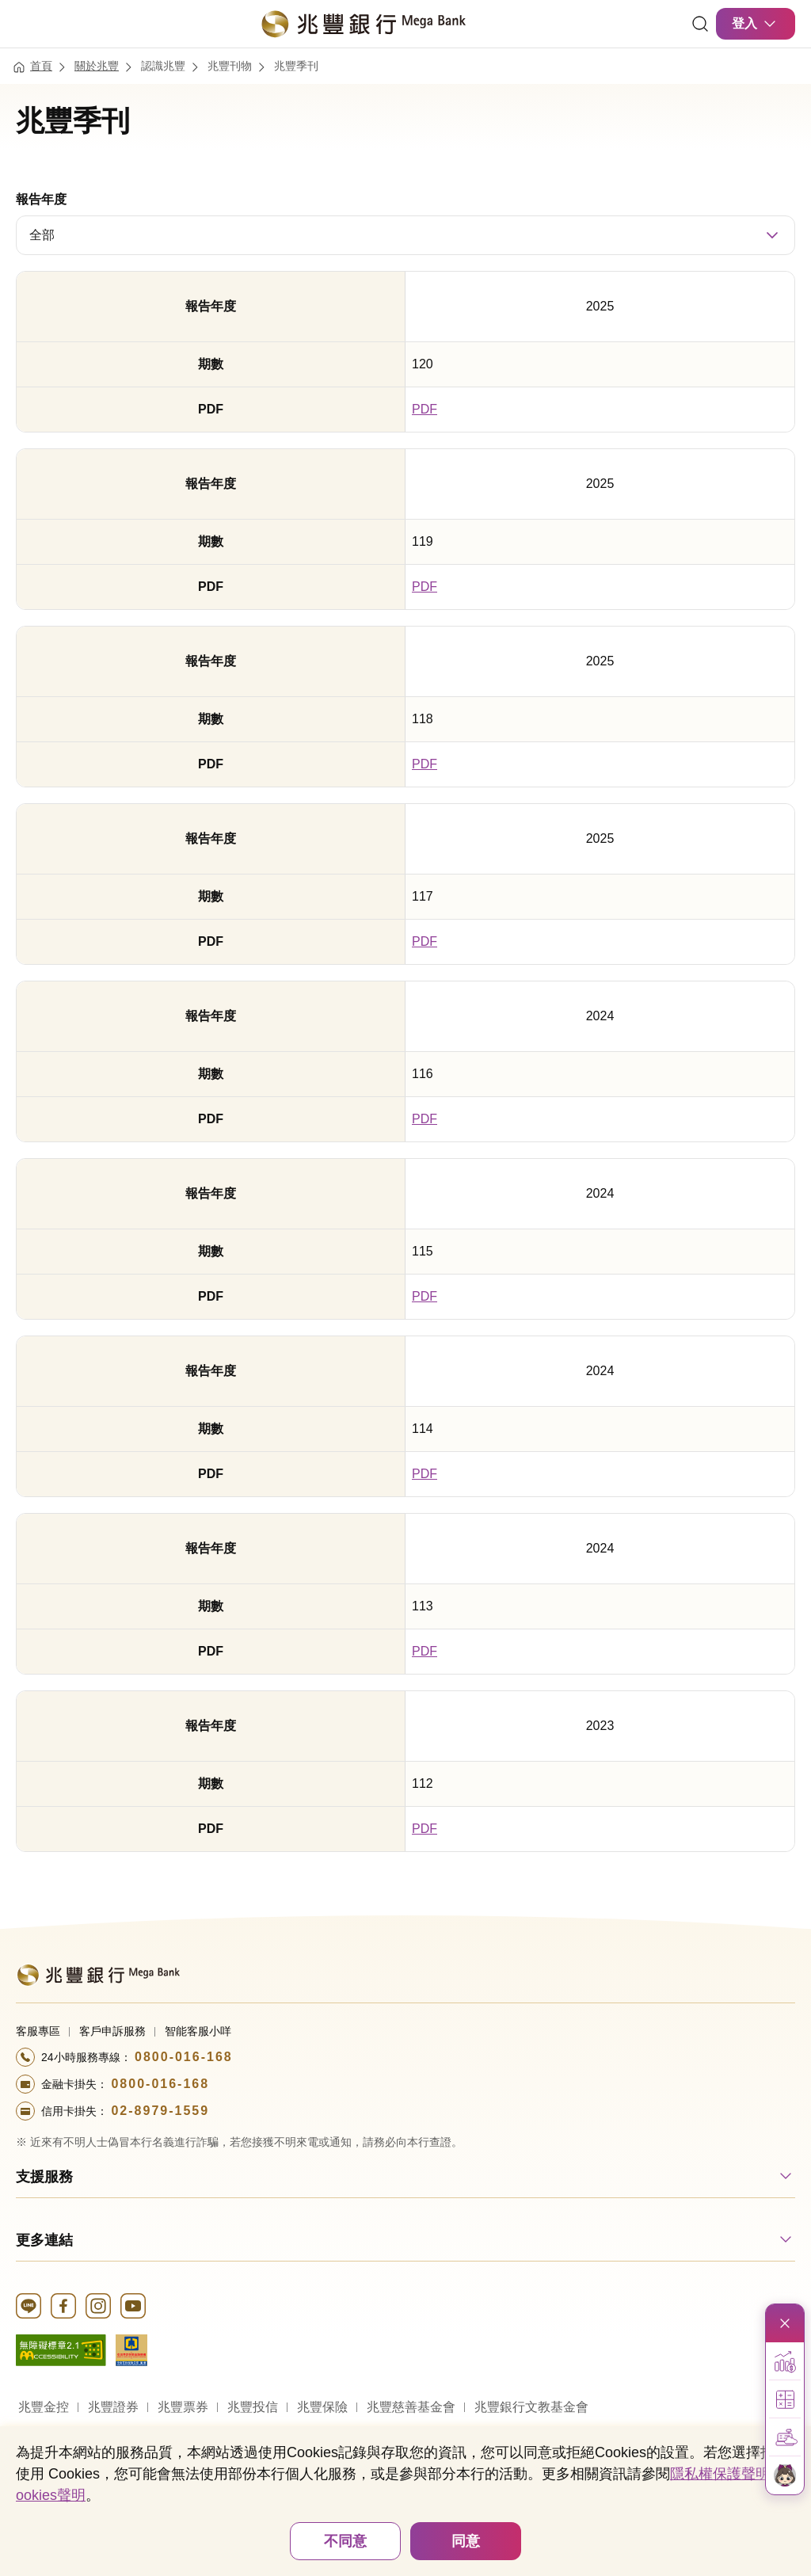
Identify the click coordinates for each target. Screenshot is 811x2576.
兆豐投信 (252, 2407)
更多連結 (44, 2240)
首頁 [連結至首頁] (41, 65)
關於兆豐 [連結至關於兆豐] (96, 65)
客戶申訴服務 (112, 2031)
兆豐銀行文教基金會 (531, 2407)
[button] (785, 2361)
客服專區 (38, 2031)
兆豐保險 (322, 2407)
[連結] (700, 23)
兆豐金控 (43, 2407)
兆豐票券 (183, 2407)
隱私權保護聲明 (720, 2474)
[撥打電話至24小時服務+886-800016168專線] (405, 2057)
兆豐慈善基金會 (411, 2407)
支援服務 (44, 2177)
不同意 (345, 2541)
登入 (755, 23)
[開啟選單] (25, 23)
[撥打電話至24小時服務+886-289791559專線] (405, 2111)
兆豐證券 (113, 2407)
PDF (424, 409)
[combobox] (405, 235)
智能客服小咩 (198, 2031)
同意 (465, 2541)
